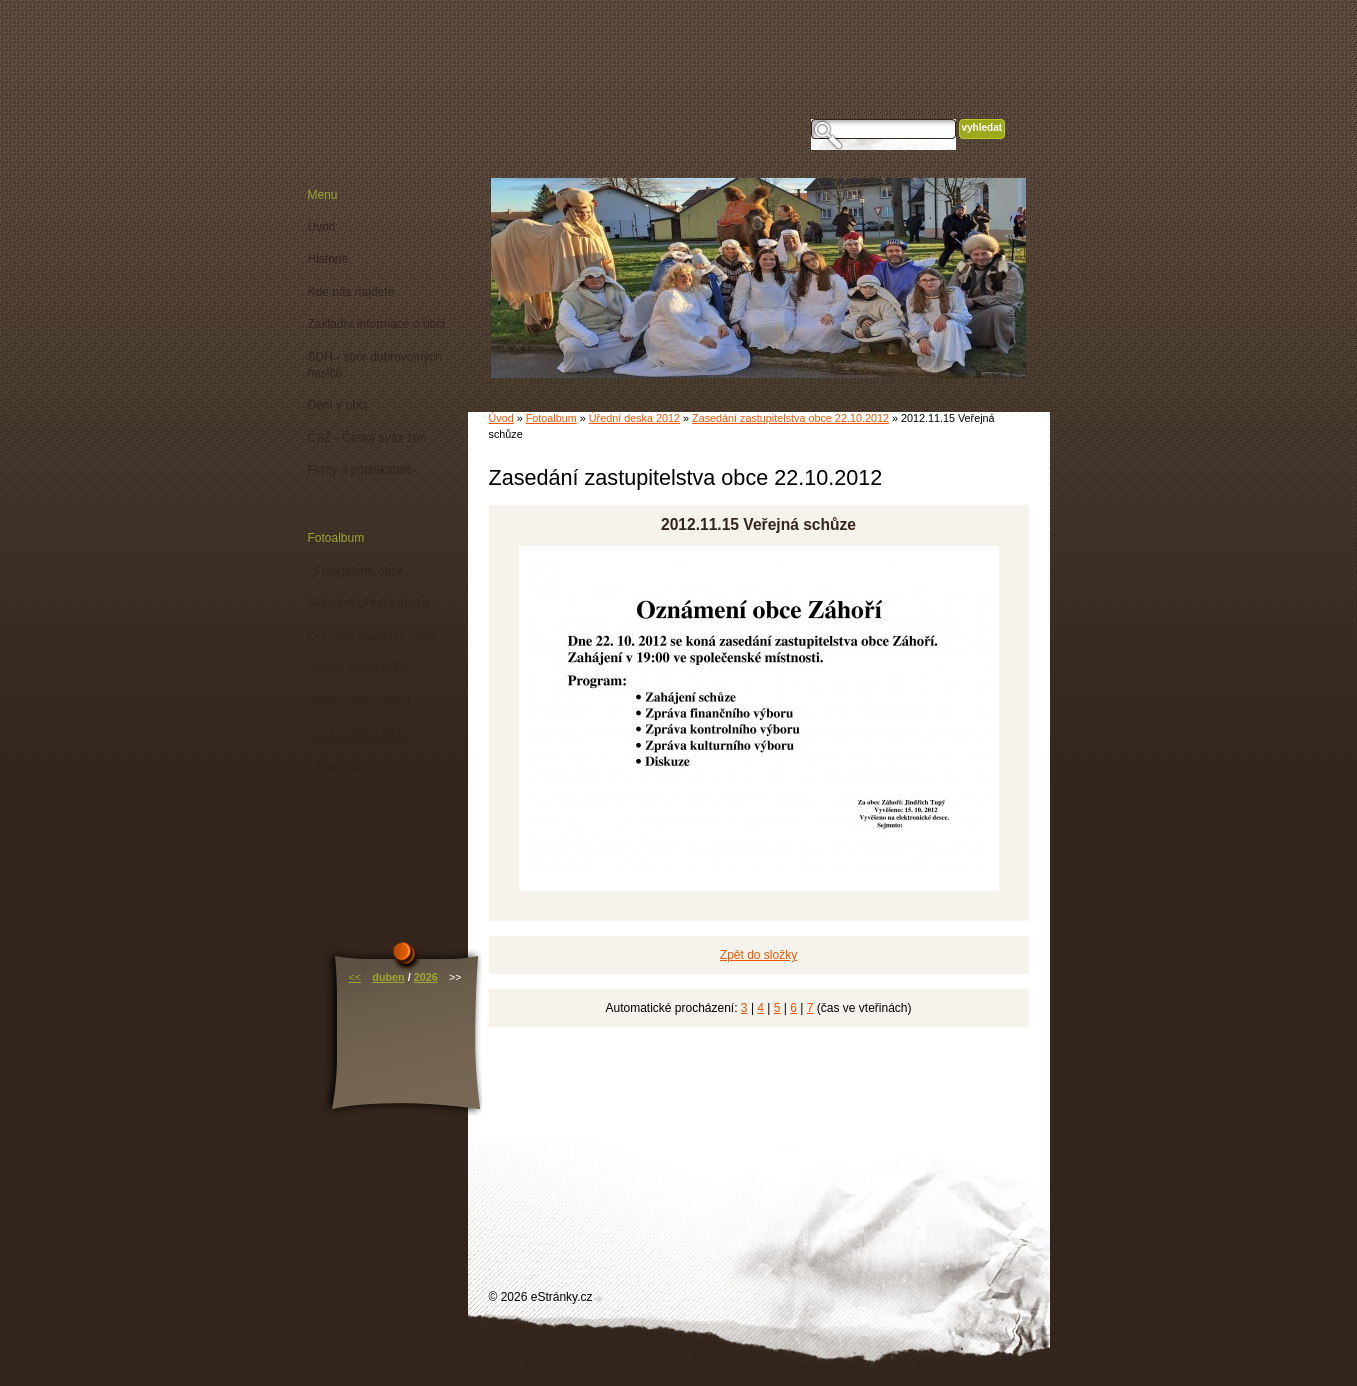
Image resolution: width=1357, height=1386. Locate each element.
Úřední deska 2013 (358, 799)
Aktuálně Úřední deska (368, 603)
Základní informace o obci (376, 324)
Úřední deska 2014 (358, 831)
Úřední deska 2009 (358, 668)
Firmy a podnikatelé (360, 470)
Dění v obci (338, 405)
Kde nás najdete (351, 292)
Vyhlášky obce (346, 896)
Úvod (501, 418)
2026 (426, 977)
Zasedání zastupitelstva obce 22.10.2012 (790, 418)
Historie (328, 259)
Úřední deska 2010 (358, 701)
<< (354, 977)
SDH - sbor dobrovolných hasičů (375, 365)
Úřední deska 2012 (634, 418)
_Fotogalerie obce (356, 571)
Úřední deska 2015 (358, 864)
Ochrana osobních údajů (373, 636)
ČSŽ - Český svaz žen (367, 438)
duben (388, 977)
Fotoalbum (551, 418)
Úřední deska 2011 (358, 734)
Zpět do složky (758, 955)
